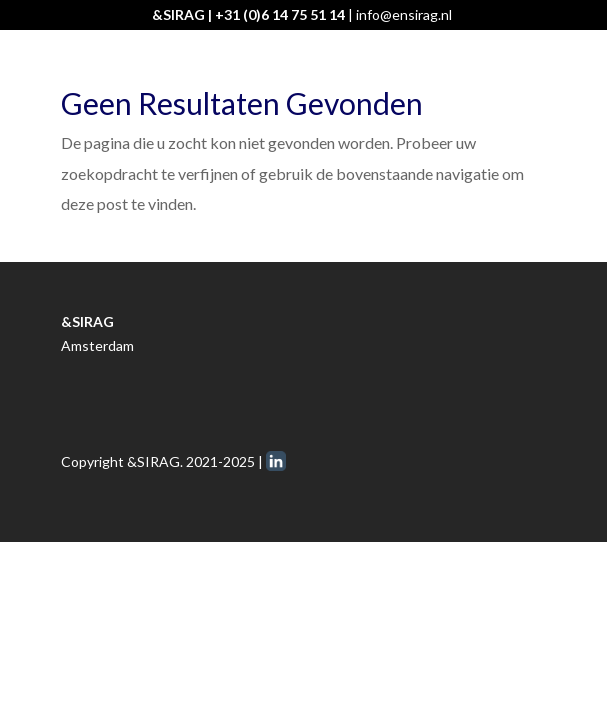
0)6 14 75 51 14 (296, 14)
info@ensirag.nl (404, 14)
